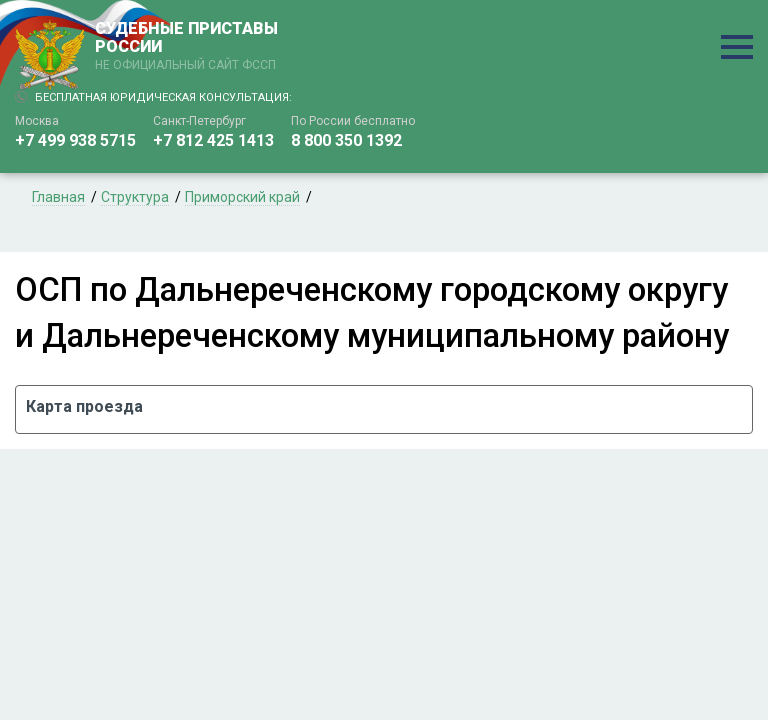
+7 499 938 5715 (75, 140)
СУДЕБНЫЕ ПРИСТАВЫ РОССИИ (190, 47)
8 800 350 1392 (346, 140)
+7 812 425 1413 (213, 140)
